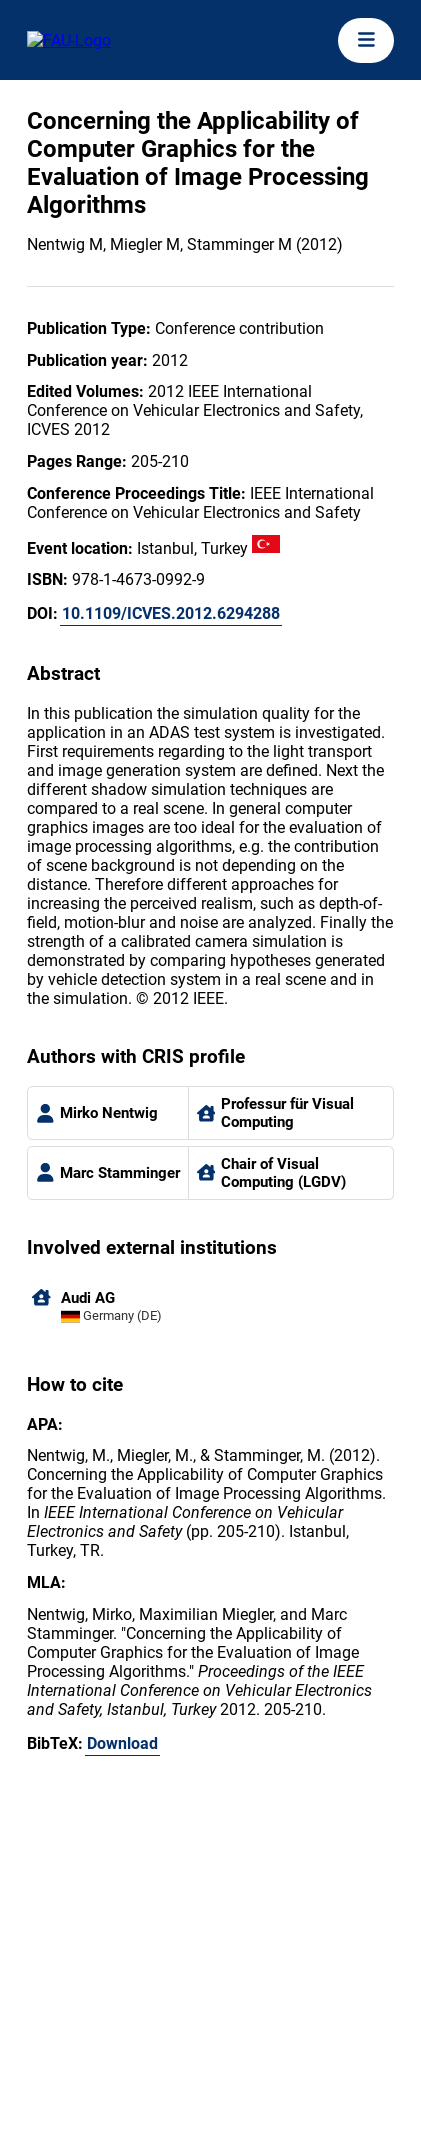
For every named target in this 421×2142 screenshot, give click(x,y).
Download (122, 1743)
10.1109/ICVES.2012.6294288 (171, 613)
